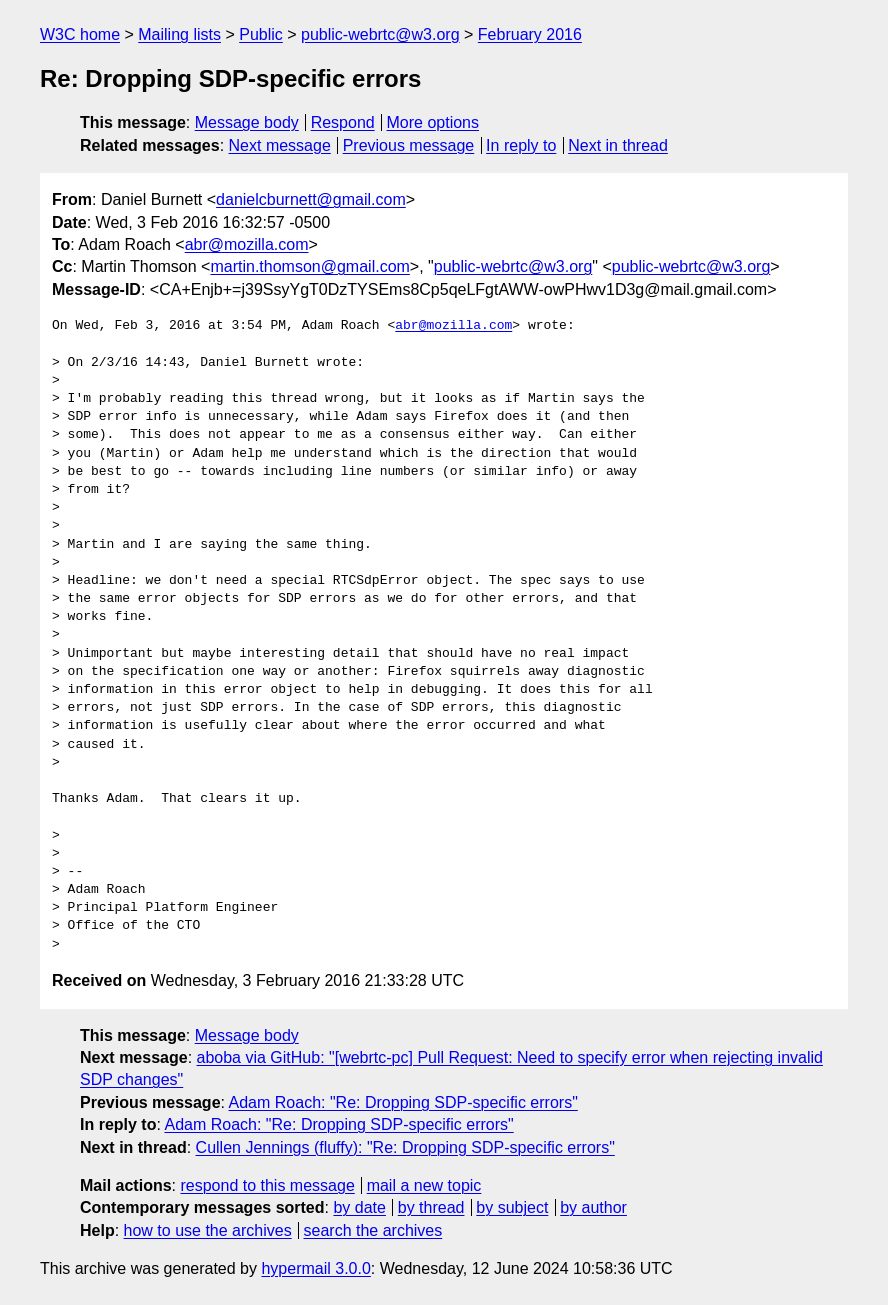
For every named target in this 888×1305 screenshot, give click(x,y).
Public (261, 34)
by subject (512, 1207)
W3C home (80, 34)
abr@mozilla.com (247, 244)
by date (359, 1207)
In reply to (521, 145)
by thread (431, 1207)
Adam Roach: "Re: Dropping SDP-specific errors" (403, 1102)
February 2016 (530, 34)
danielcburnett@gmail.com (311, 199)
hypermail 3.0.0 (315, 1268)
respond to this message (267, 1185)
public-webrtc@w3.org (380, 34)
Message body (247, 122)
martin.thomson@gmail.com (309, 266)
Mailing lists (179, 34)
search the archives (373, 1230)
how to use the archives (208, 1230)
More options (433, 122)
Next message (280, 145)
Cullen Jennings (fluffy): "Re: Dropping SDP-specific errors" (405, 1147)
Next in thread (618, 145)
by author (593, 1207)
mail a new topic (424, 1185)
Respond (343, 122)
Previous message (409, 145)
